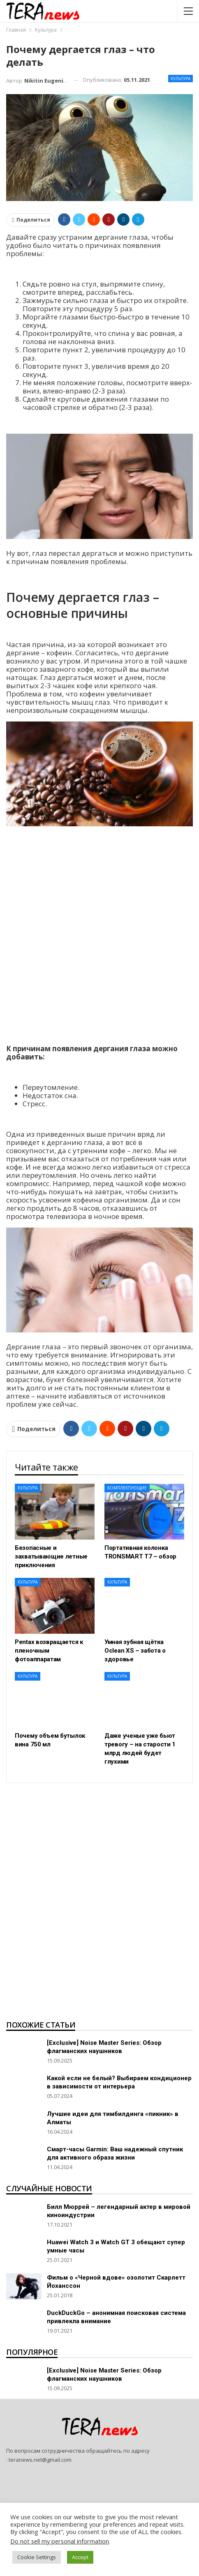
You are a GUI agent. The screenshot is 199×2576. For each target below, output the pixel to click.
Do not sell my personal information (59, 2541)
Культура (180, 78)
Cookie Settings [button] (36, 2557)
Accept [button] (80, 2557)
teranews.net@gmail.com (40, 2459)
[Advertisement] (99, 936)
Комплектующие (127, 1488)
